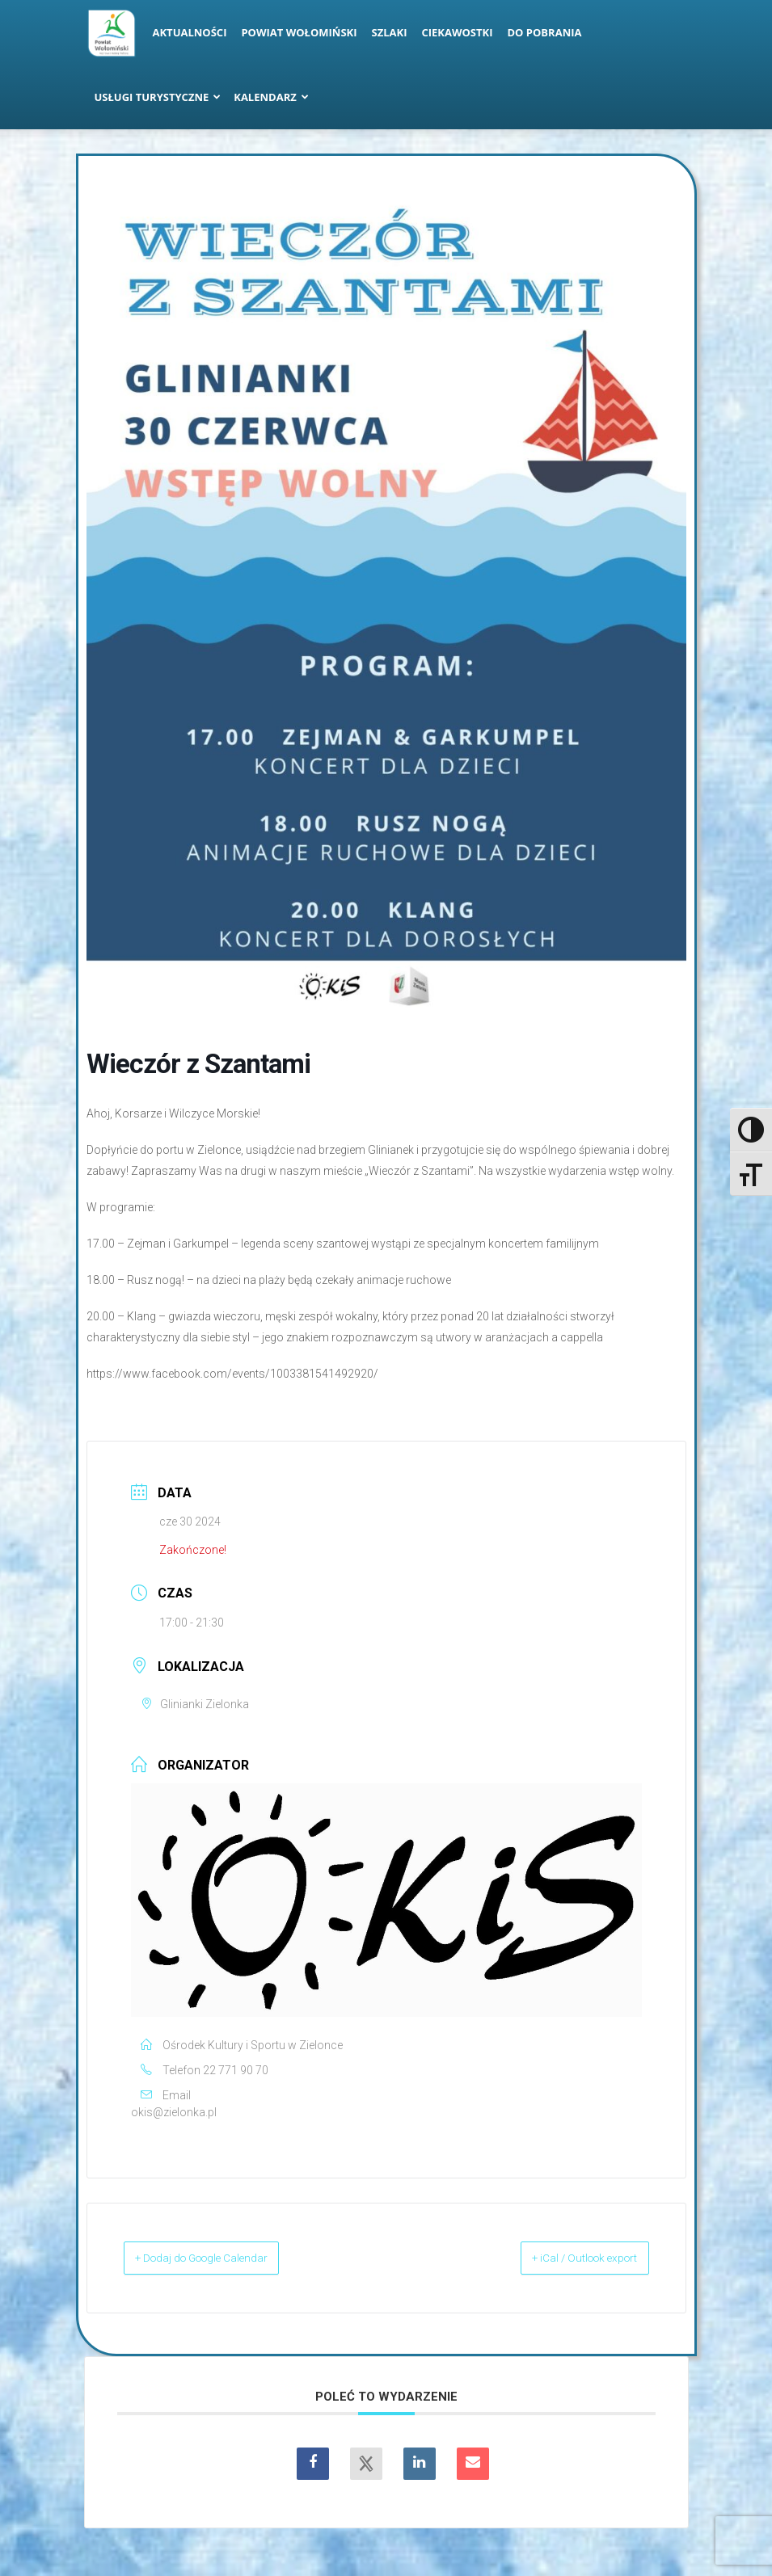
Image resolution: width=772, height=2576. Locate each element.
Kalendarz (271, 97)
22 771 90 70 (235, 2070)
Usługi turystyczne (158, 97)
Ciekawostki (456, 32)
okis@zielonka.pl (174, 2112)
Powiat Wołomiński (298, 32)
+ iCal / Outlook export (565, 2257)
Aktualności (190, 32)
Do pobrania (545, 32)
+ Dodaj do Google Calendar (224, 2257)
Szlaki (389, 32)
